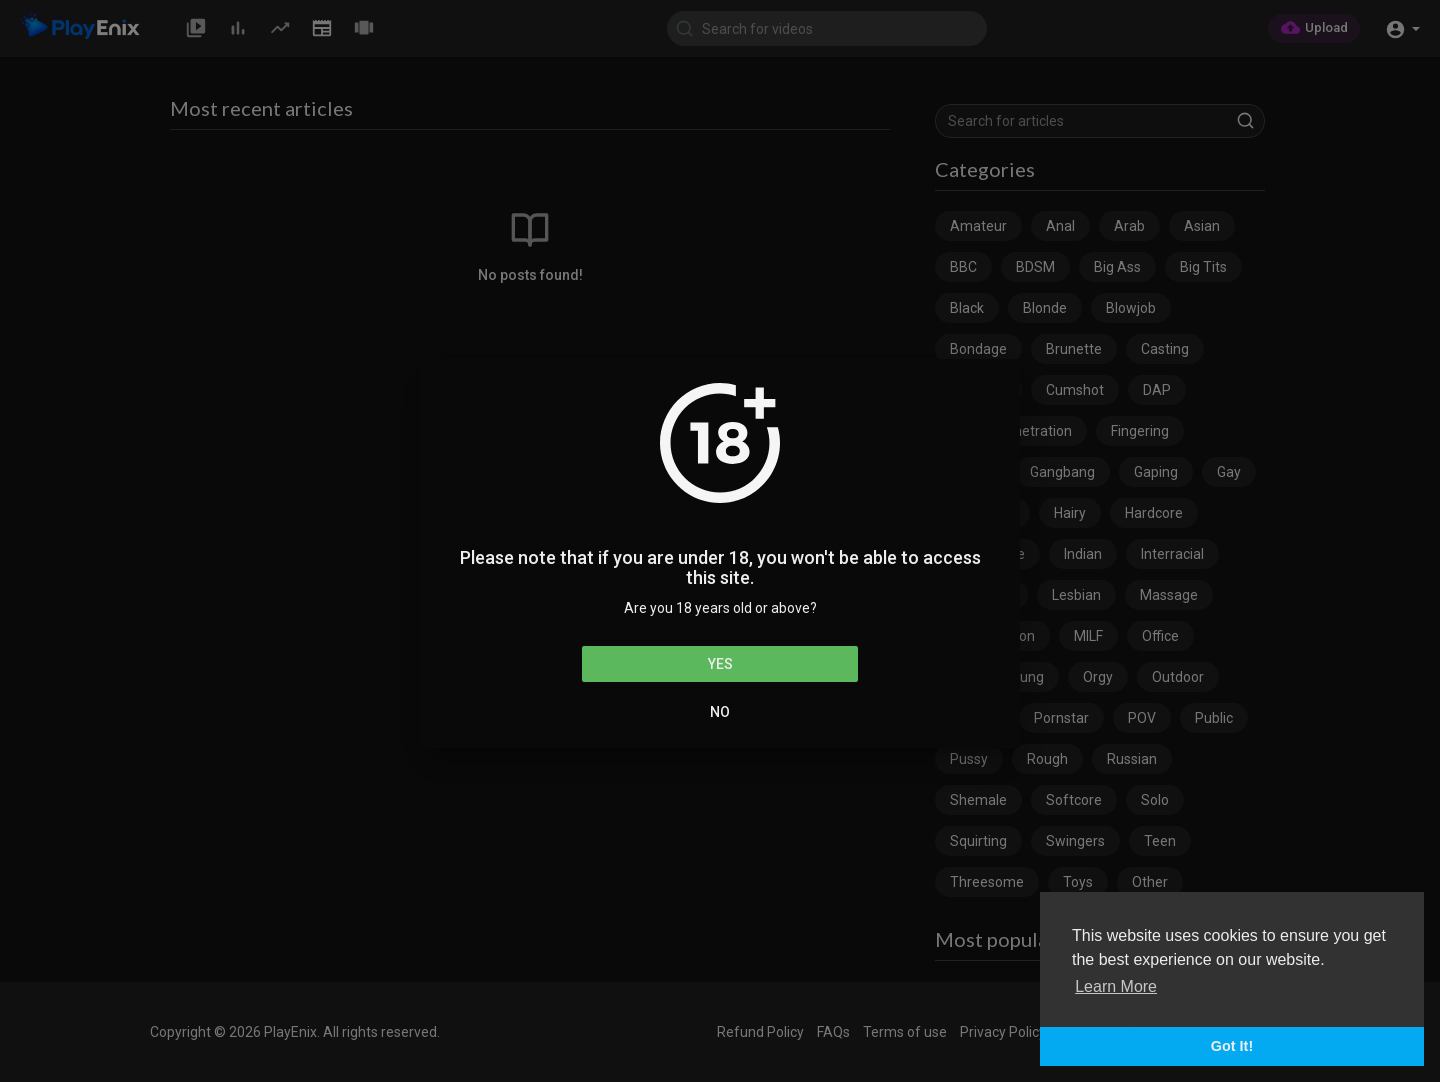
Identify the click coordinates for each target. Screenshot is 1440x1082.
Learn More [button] (1116, 986)
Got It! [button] (1232, 1046)
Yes (720, 664)
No (720, 712)
